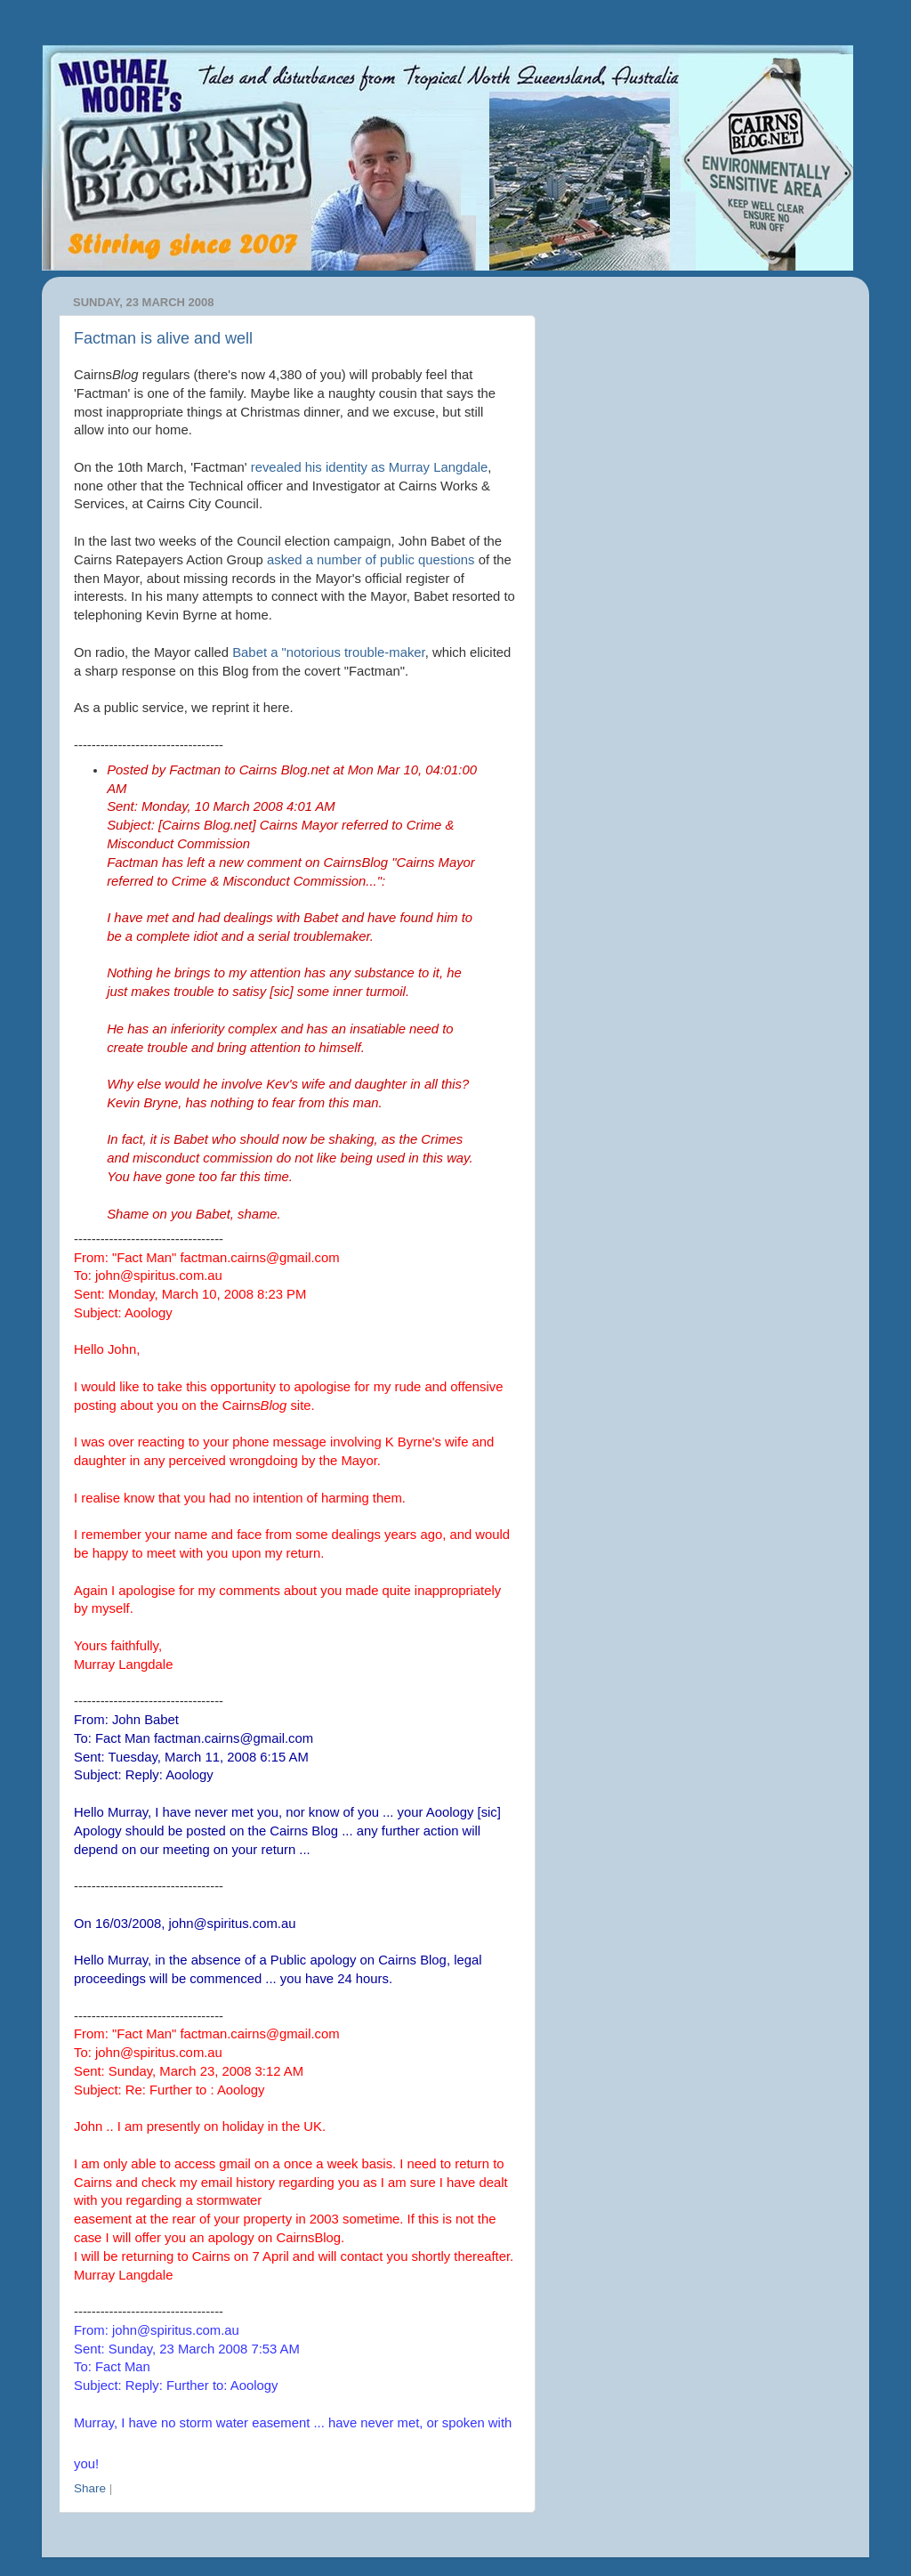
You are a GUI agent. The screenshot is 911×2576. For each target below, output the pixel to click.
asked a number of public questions (371, 560)
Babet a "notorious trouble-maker (328, 652)
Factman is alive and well (163, 338)
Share (90, 2488)
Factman (195, 770)
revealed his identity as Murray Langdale (369, 467)
